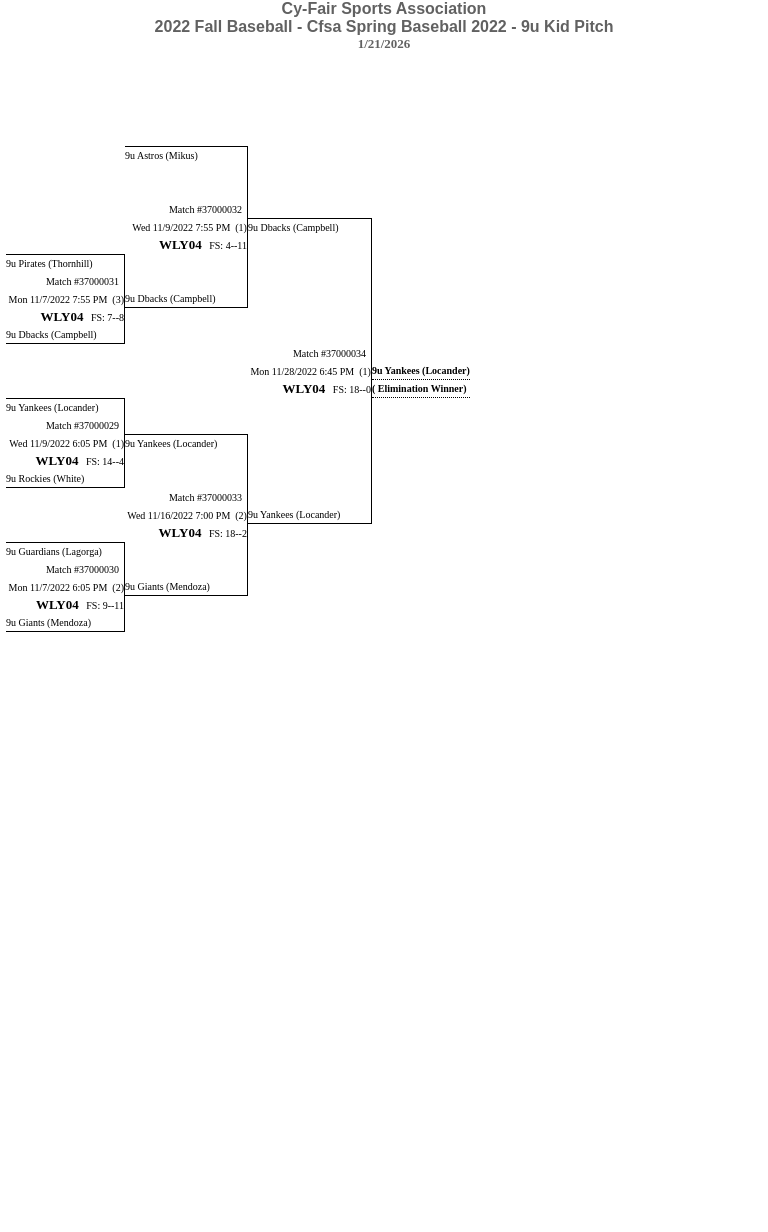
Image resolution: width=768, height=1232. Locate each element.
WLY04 (180, 244)
